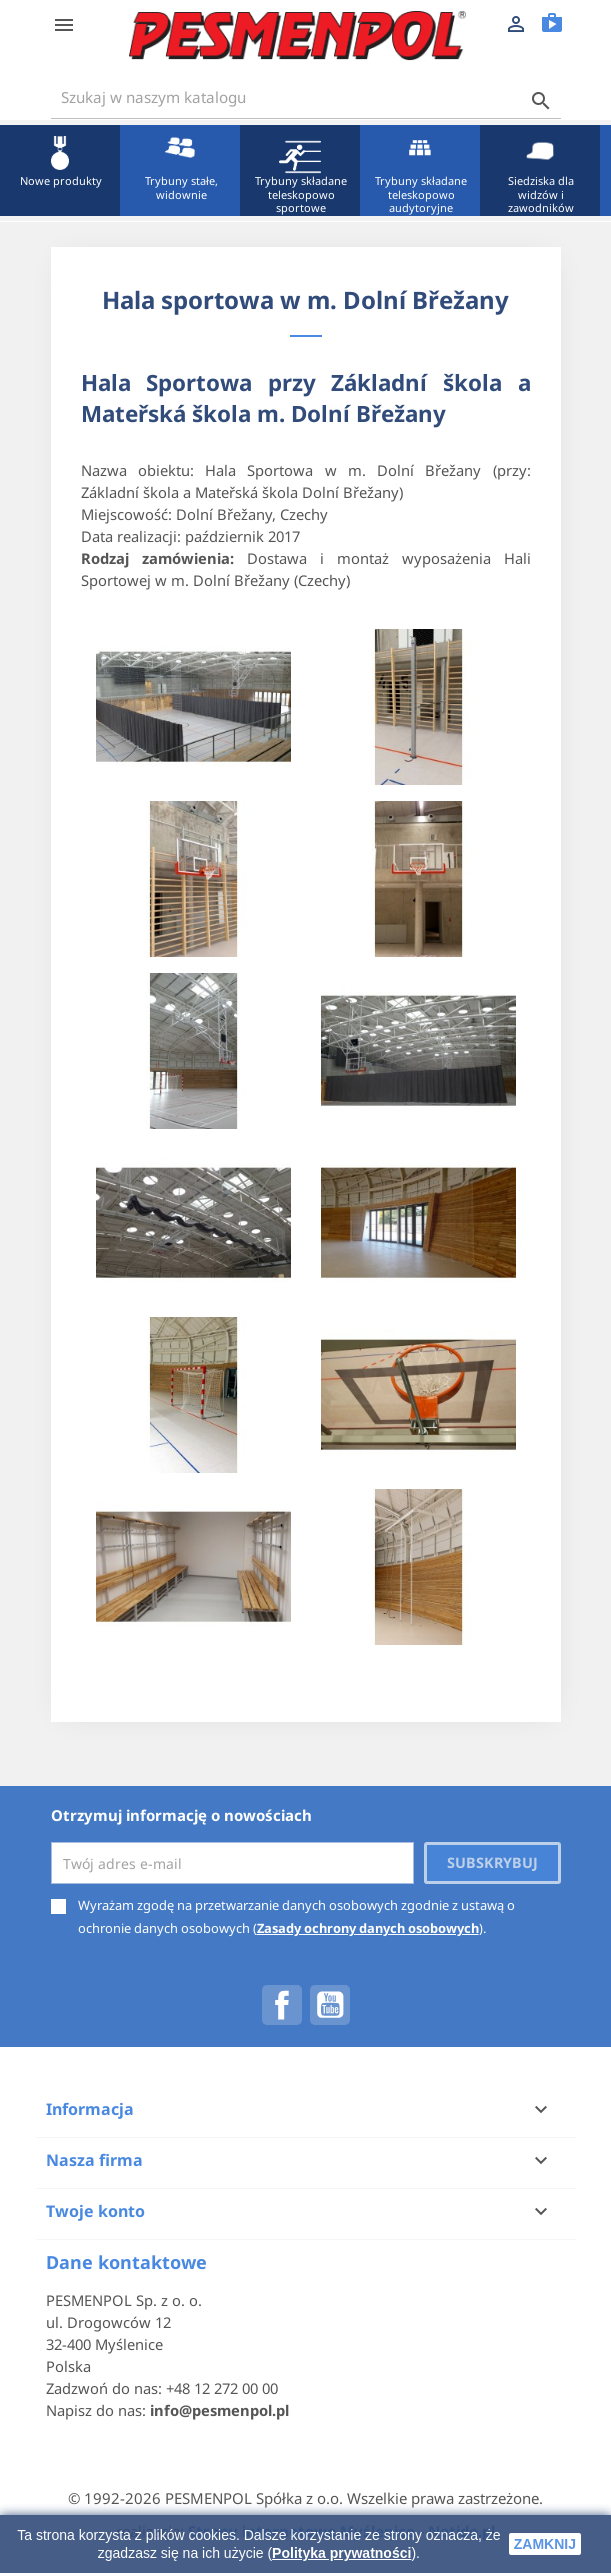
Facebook (282, 2005)
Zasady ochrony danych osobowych (368, 1928)
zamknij (545, 2544)
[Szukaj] (306, 97)
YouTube (330, 2005)
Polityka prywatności (341, 2553)
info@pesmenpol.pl (219, 2410)
